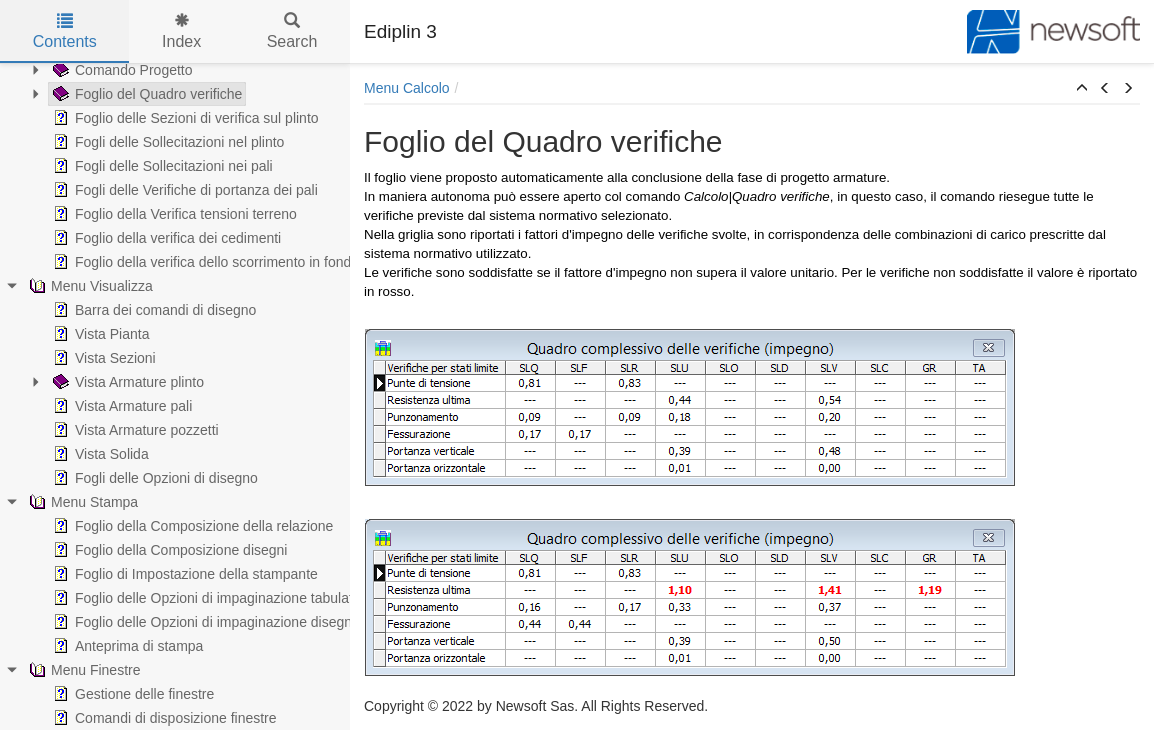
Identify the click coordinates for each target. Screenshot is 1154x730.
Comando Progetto (121, 70)
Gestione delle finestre (131, 694)
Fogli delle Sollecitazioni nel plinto (166, 142)
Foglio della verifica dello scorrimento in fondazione (221, 262)
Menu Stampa (81, 502)
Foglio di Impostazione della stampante (183, 574)
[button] (1082, 89)
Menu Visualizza (89, 286)
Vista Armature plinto (126, 382)
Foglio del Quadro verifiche (145, 94)
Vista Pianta (99, 334)
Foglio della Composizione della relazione (191, 526)
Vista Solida (99, 454)
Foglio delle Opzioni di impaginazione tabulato (205, 598)
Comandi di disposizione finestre (163, 718)
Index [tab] (181, 31)
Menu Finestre (82, 670)
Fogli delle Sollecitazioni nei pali (161, 166)
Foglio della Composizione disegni (168, 550)
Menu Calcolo (407, 88)
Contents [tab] (65, 31)
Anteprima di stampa (126, 646)
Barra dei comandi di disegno (152, 310)
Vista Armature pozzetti (134, 430)
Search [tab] (292, 31)
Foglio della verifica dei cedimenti (165, 238)
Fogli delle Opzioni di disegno (153, 478)
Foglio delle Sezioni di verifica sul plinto (184, 118)
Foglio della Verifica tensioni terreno (173, 214)
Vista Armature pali (120, 406)
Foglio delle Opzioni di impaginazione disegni (202, 622)
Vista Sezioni (102, 358)
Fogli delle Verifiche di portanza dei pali (183, 190)
